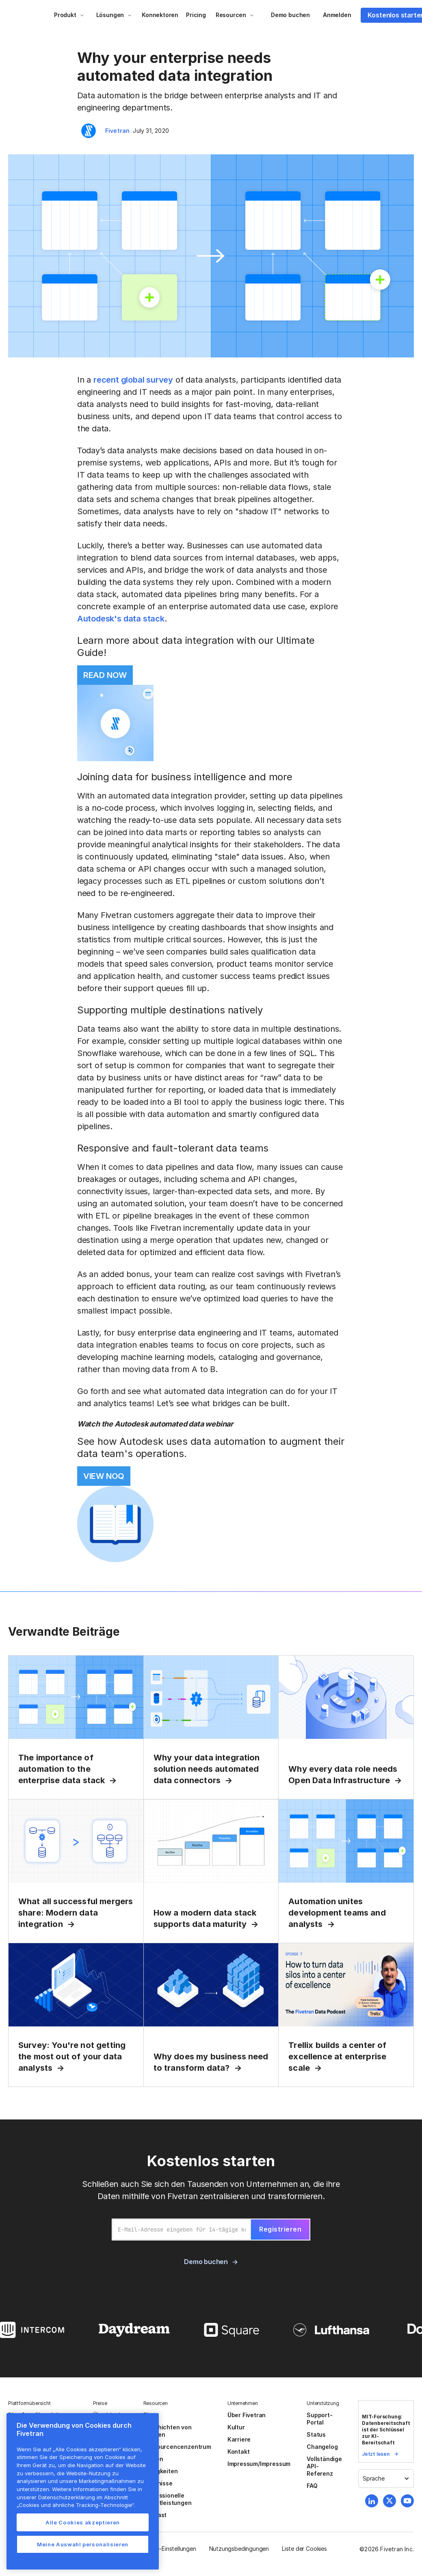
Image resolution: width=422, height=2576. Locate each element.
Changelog (322, 2446)
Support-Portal (319, 2418)
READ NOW (105, 675)
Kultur (236, 2427)
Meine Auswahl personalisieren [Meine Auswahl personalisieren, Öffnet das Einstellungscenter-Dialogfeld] (82, 2544)
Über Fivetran (246, 2414)
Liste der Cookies (304, 2548)
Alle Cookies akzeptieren (82, 2522)
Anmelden (337, 14)
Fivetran (117, 130)
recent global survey (133, 380)
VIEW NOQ (103, 1476)
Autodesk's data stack (120, 618)
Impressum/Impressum (258, 2463)
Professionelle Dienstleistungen (167, 2499)
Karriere (239, 2439)
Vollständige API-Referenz (324, 2466)
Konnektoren (160, 14)
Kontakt (238, 2451)
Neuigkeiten (160, 2471)
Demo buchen (290, 14)
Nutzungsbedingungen (239, 2548)
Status (316, 2434)
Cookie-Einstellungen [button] (168, 2548)
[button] (69, 15)
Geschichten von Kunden (167, 2431)
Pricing (196, 14)
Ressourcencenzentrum (177, 2446)
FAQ (312, 2485)
